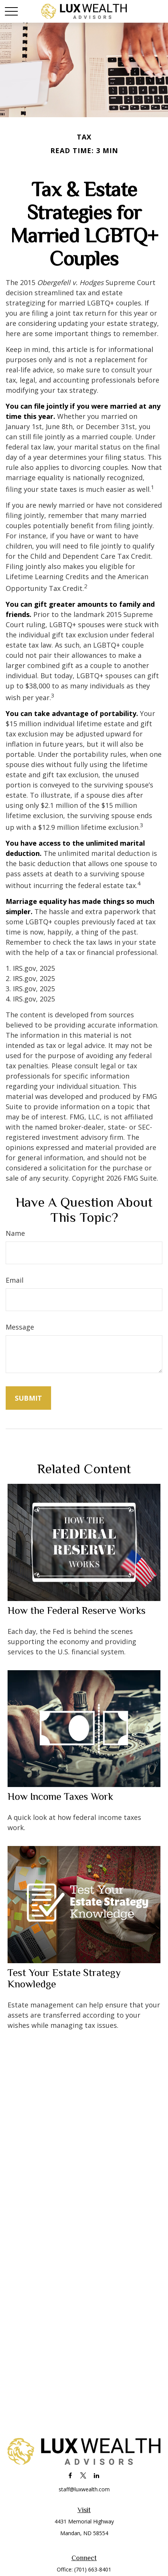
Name (15, 1233)
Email (14, 1280)
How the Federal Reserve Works (77, 1610)
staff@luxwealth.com (84, 2489)
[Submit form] (28, 1398)
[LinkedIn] (97, 2475)
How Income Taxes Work (60, 1796)
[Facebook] (70, 2475)
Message (20, 1326)
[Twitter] (83, 2475)
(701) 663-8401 (92, 2569)
